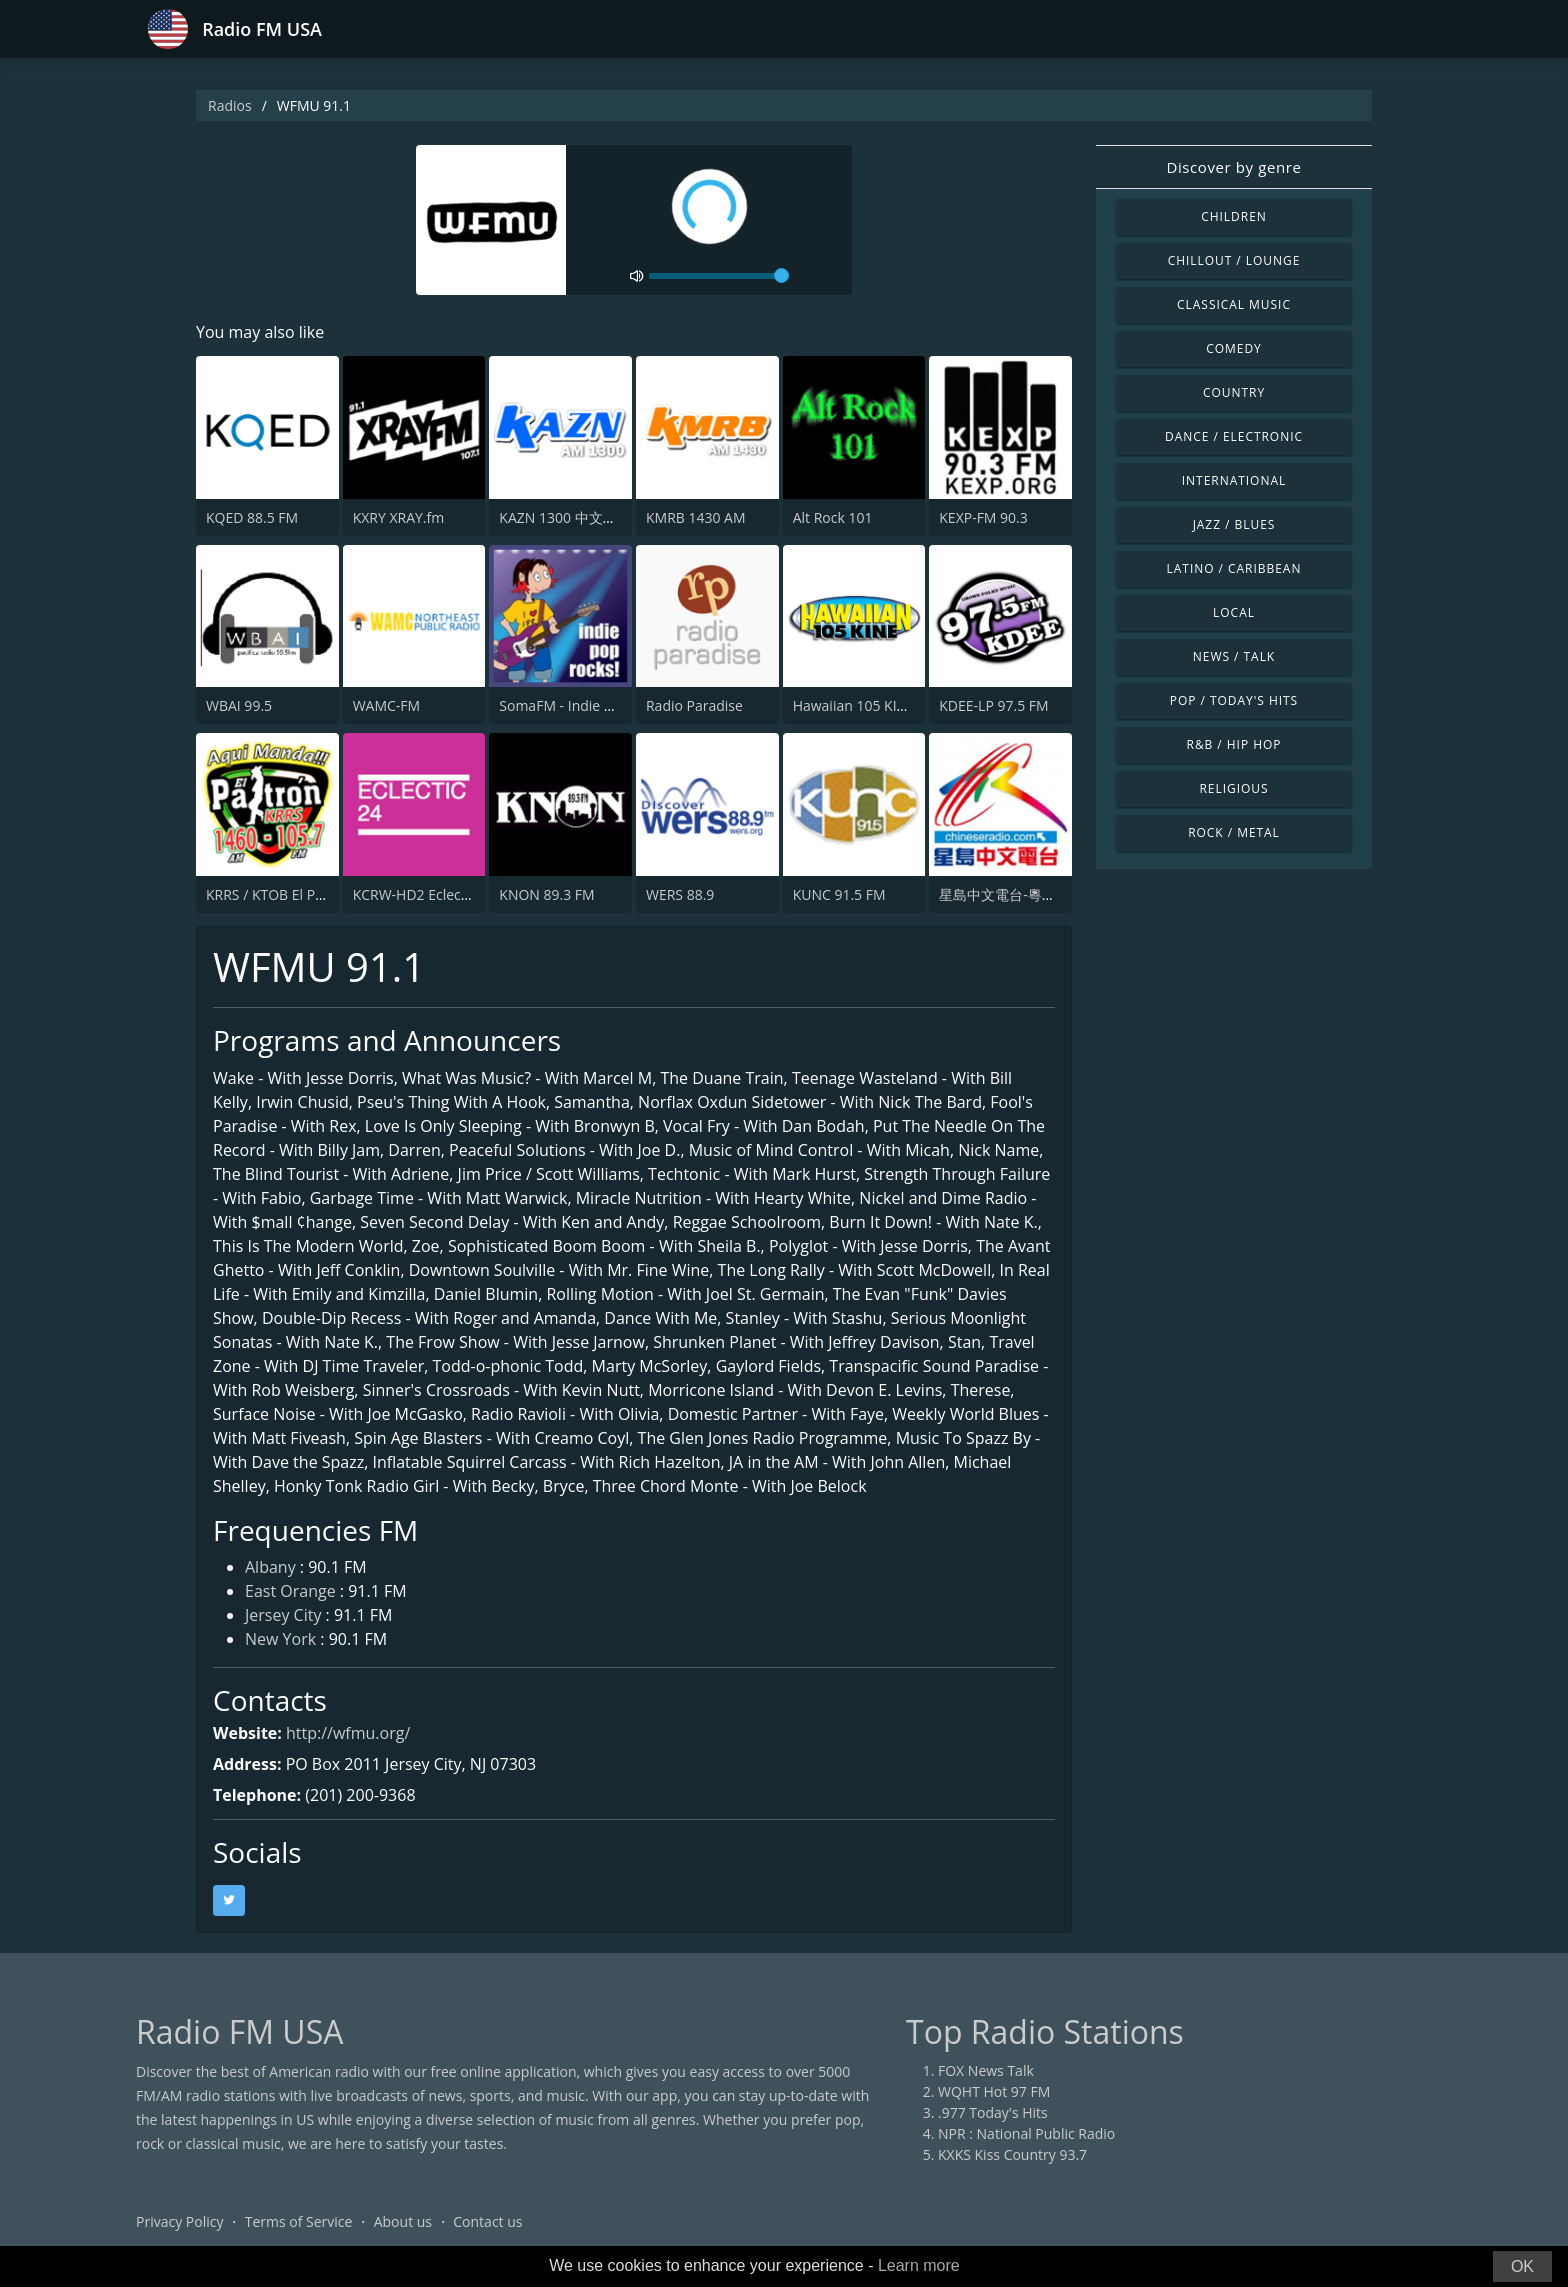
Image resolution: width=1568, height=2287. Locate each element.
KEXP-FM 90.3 (983, 517)
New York (280, 1639)
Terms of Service (299, 2221)
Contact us (487, 2221)
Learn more (919, 2265)
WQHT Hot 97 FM (994, 2091)
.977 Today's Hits (993, 2112)
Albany (270, 1567)
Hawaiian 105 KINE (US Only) (886, 705)
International (1234, 480)
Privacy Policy (179, 2221)
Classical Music (1234, 304)
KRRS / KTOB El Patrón (278, 894)
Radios (230, 105)
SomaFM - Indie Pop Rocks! (586, 705)
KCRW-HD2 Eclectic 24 (424, 894)
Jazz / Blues (1234, 524)
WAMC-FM (387, 705)
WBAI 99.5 (239, 705)
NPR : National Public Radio (1026, 2133)
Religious (1233, 788)
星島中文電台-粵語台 (1004, 894)
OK (1522, 2266)
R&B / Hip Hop (1234, 744)
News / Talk (1234, 656)
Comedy (1234, 348)
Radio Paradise (694, 705)
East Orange (290, 1591)
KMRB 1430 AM (696, 517)
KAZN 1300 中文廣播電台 (578, 517)
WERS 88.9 (680, 894)
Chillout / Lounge (1234, 260)
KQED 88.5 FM (252, 517)
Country (1234, 392)
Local (1234, 612)
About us (403, 2221)
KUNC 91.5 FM (839, 894)
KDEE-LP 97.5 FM (993, 705)
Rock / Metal (1234, 832)
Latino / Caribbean (1234, 568)
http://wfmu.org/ (348, 1733)
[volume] (719, 276)
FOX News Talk (986, 2070)
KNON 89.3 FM (546, 894)
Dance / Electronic (1234, 436)
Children (1234, 216)
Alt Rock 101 (833, 517)
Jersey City (283, 1615)
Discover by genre (1233, 167)
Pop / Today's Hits (1234, 700)
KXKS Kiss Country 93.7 (1012, 2154)
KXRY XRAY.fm (399, 517)
